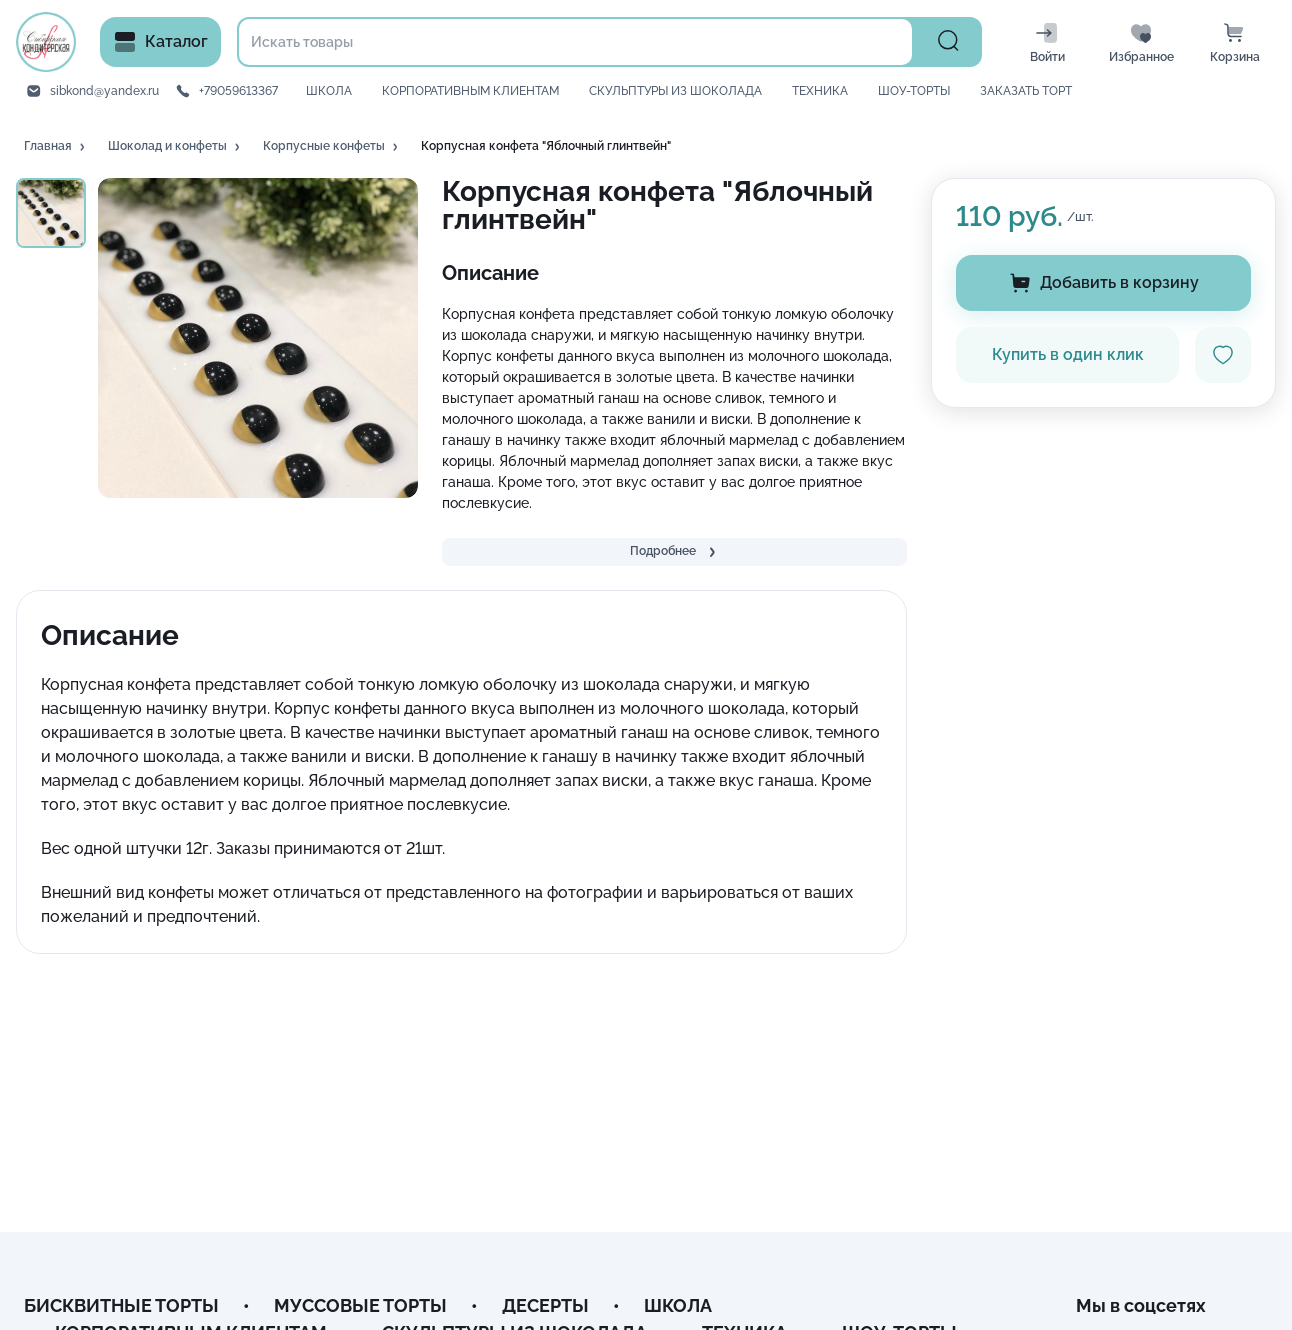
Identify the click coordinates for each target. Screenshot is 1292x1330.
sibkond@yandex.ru (104, 91)
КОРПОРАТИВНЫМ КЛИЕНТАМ (470, 91)
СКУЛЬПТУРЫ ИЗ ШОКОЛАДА (675, 91)
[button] (56, 147)
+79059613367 (238, 91)
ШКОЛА (329, 91)
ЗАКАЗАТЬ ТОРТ (1026, 91)
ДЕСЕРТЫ (545, 1305)
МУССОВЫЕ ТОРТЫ (360, 1305)
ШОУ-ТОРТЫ (914, 91)
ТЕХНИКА (820, 91)
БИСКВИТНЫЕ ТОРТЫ (121, 1305)
